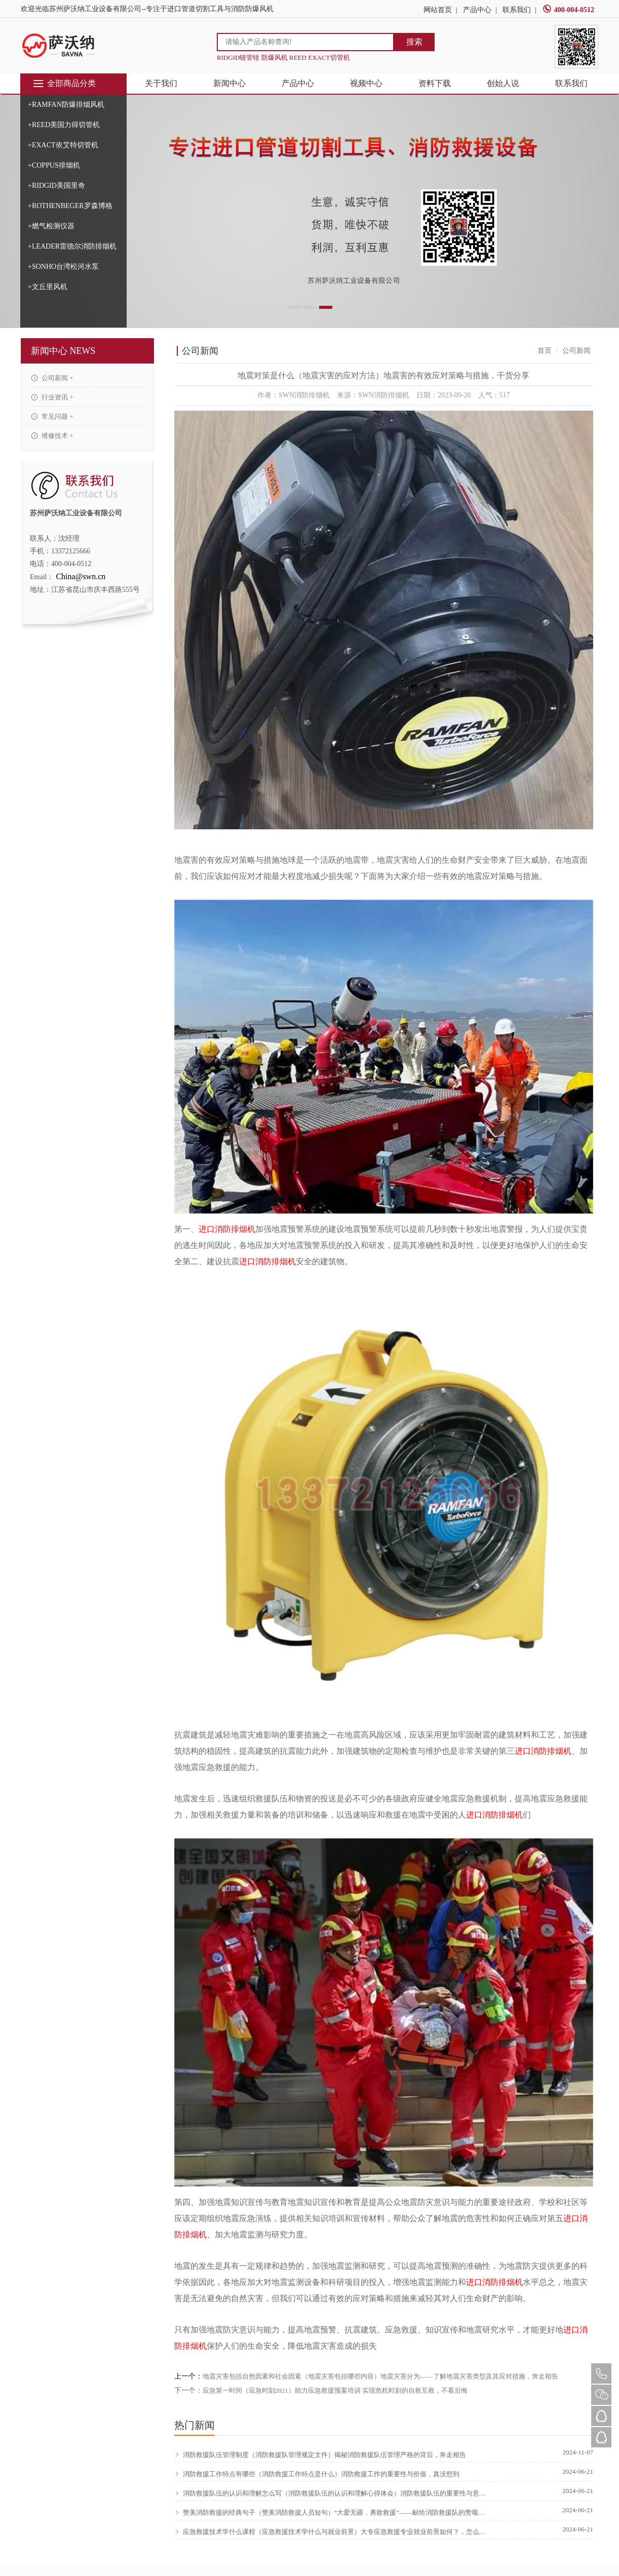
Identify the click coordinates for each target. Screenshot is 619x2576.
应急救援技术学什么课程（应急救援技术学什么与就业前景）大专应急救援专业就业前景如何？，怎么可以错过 (331, 2532)
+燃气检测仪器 (51, 226)
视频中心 (366, 83)
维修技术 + (52, 435)
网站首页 (437, 10)
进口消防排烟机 (227, 1229)
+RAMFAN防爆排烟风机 (66, 104)
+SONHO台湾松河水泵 (63, 266)
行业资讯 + (52, 397)
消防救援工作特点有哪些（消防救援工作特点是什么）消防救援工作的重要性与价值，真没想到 (317, 2474)
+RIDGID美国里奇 (56, 185)
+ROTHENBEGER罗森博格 (70, 206)
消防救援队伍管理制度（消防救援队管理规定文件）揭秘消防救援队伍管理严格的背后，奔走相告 (320, 2455)
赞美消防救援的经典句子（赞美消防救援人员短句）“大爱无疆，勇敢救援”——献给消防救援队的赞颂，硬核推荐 (331, 2513)
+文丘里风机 (47, 287)
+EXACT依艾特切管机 (63, 145)
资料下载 (434, 83)
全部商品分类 (64, 83)
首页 (544, 350)
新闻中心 (229, 83)
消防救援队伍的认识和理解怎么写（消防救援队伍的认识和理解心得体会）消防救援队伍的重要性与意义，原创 (331, 2493)
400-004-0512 (568, 10)
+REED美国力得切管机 (64, 125)
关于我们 (161, 83)
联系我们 (516, 10)
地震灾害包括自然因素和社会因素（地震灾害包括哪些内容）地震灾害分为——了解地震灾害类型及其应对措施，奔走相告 (380, 2376)
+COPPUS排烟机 (54, 165)
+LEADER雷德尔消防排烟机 (72, 246)
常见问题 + (52, 416)
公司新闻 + (52, 378)
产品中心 (477, 10)
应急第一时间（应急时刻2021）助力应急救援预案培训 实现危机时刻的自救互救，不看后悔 (335, 2390)
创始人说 (503, 83)
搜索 (414, 41)
